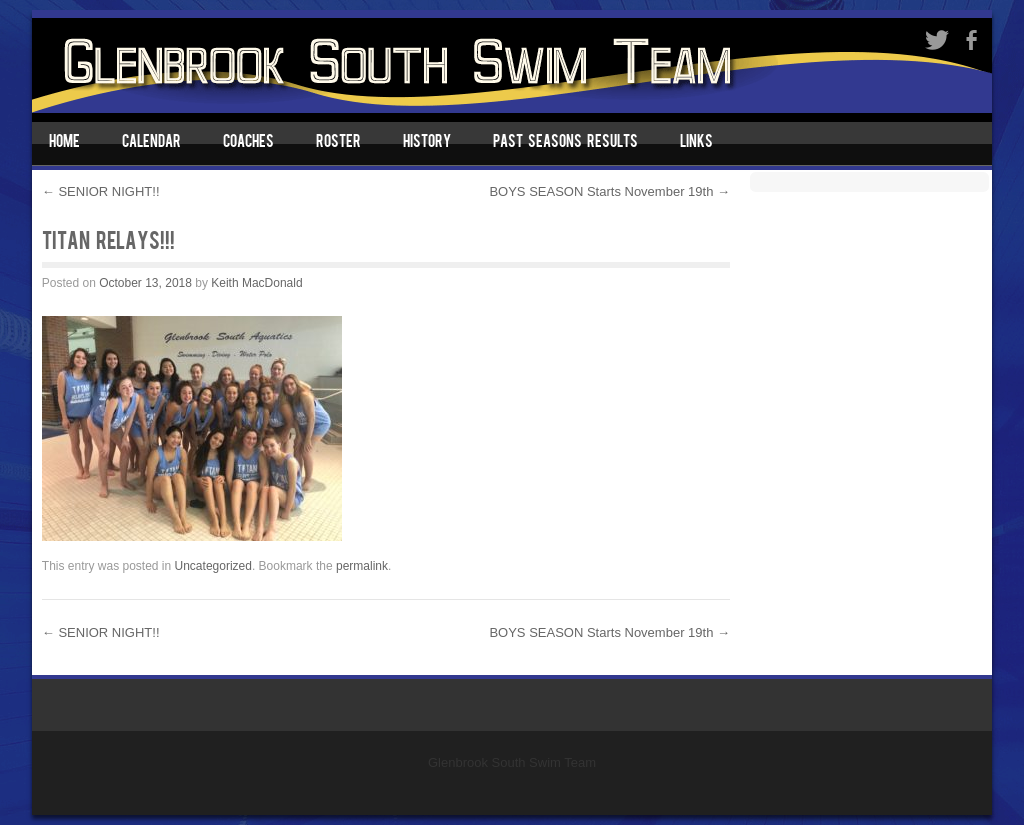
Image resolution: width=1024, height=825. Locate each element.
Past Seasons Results (565, 143)
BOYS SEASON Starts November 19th (609, 191)
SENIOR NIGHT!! (101, 191)
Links (696, 143)
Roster (338, 143)
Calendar (151, 143)
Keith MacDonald (256, 283)
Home (64, 143)
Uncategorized (213, 566)
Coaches (248, 143)
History (427, 143)
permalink (362, 566)
